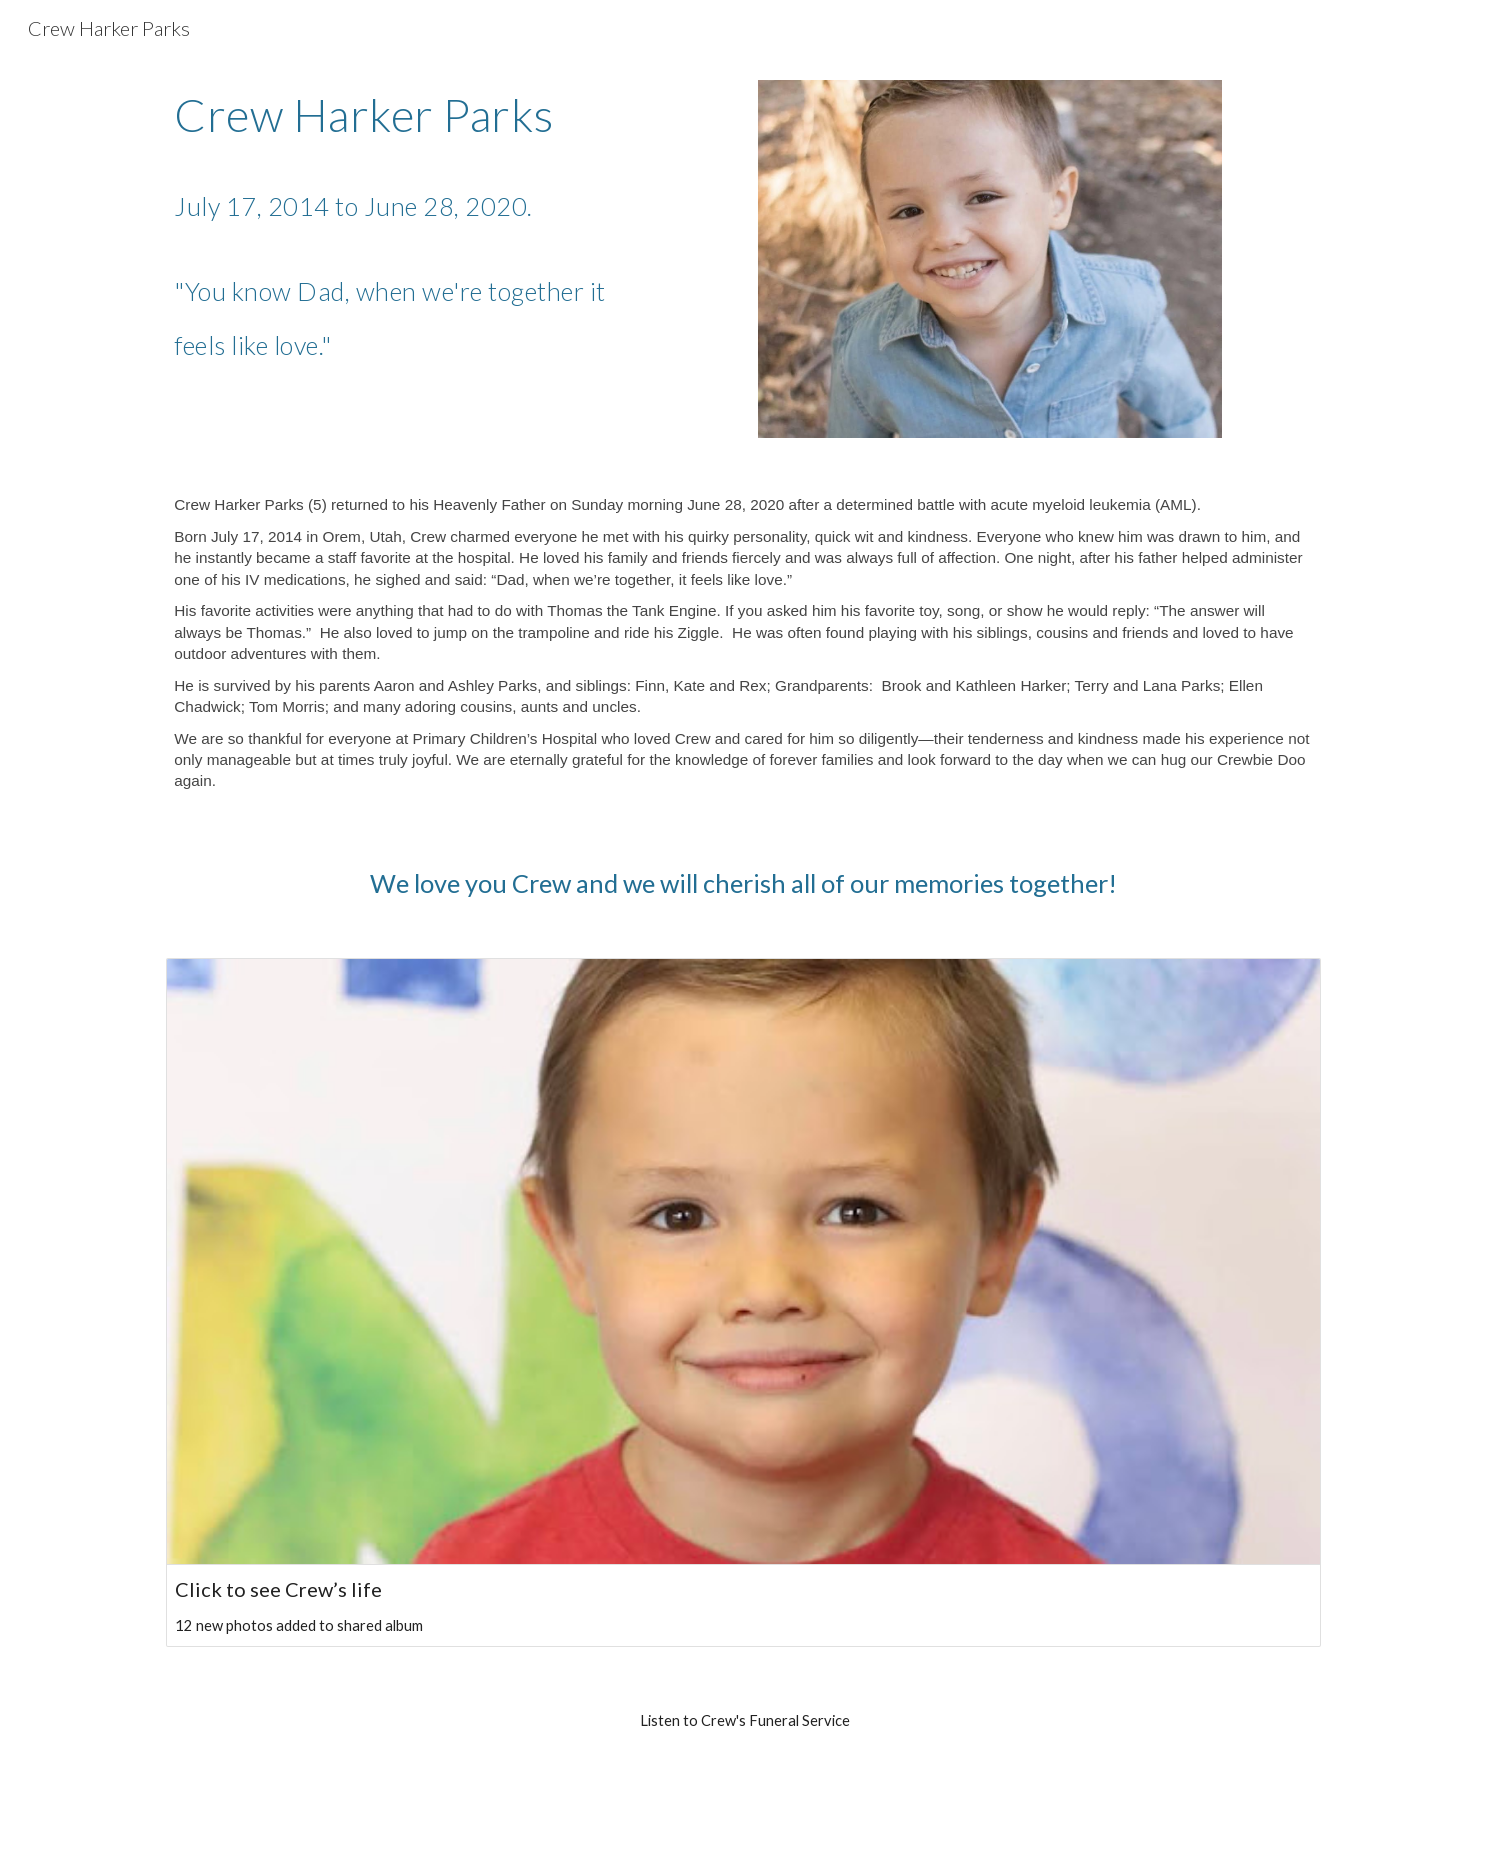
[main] (398, 227)
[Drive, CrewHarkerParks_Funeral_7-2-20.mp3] (743, 1787)
